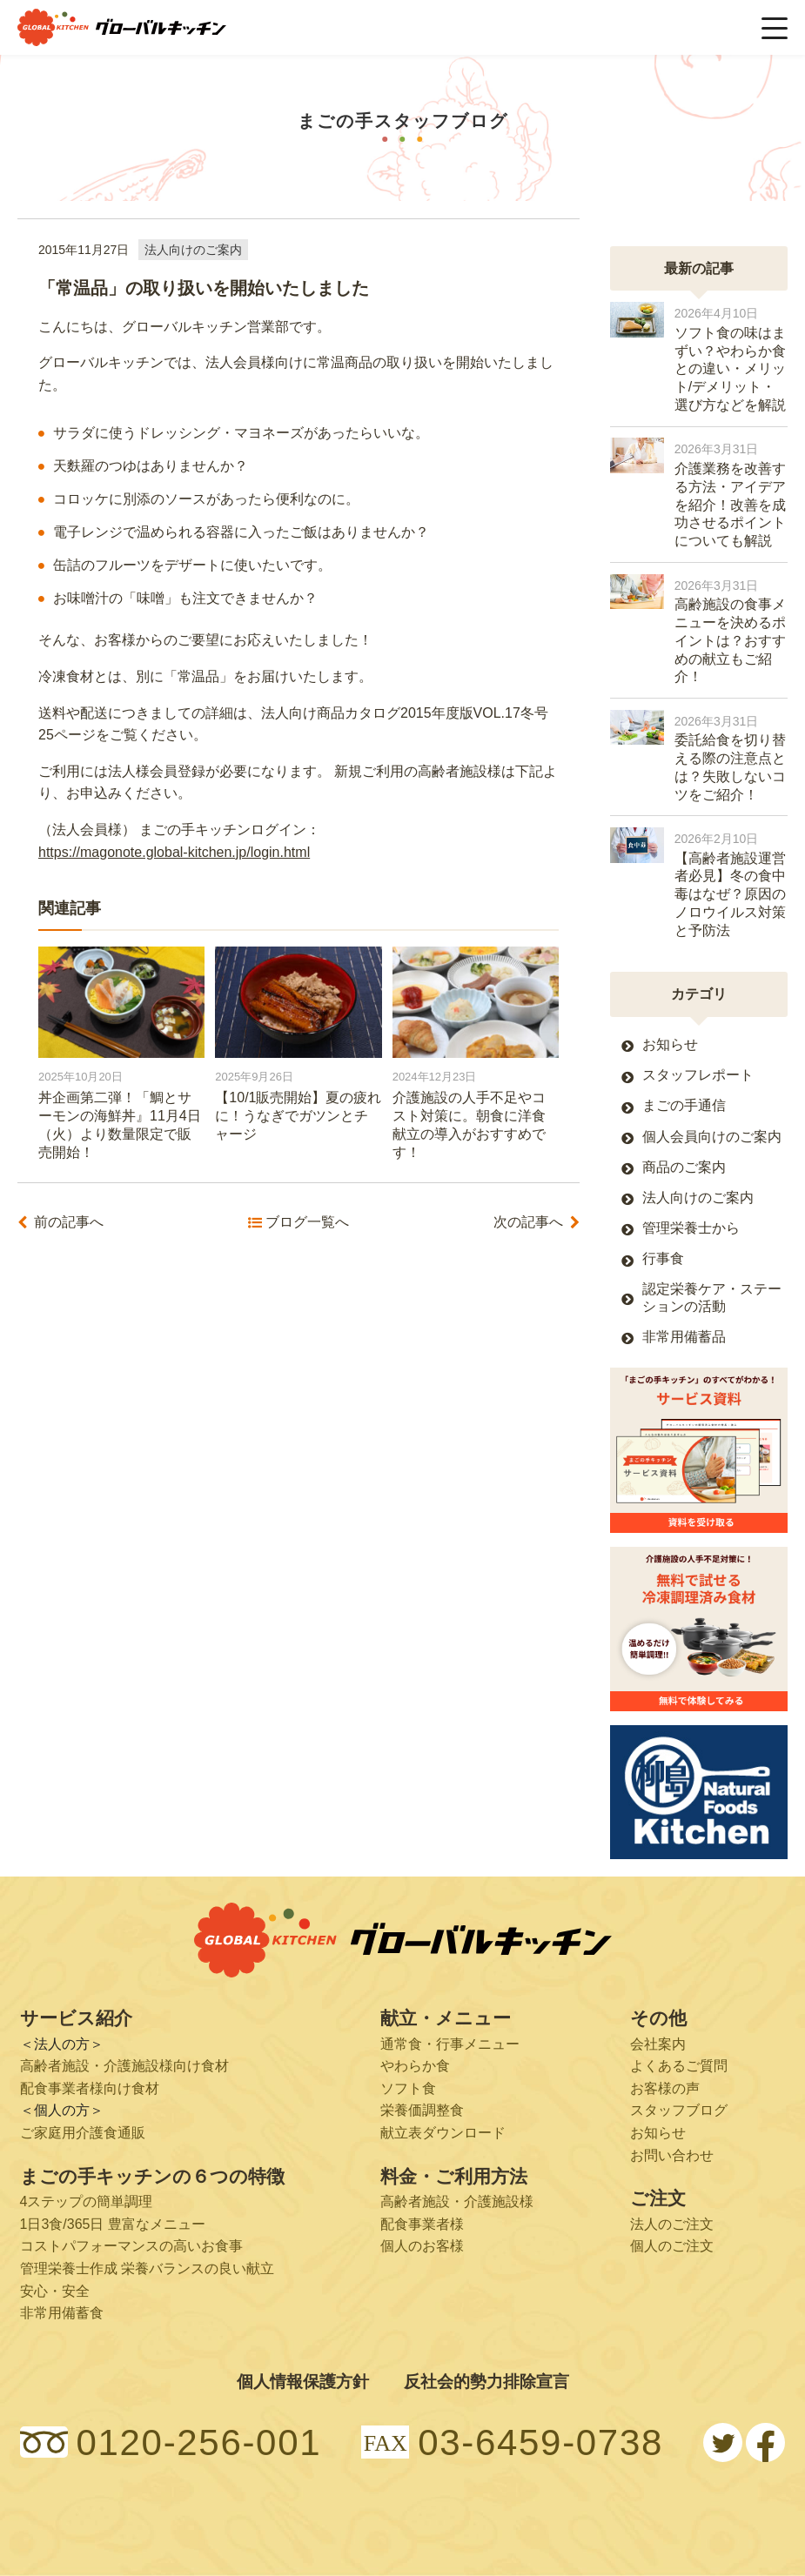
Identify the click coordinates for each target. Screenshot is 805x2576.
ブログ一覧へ (307, 1222)
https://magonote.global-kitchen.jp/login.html (174, 852)
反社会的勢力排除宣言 (486, 2381)
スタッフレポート (698, 1074)
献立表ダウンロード (443, 2132)
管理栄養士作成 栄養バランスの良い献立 (147, 2268)
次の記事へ (528, 1222)
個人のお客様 (422, 2245)
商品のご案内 (684, 1167)
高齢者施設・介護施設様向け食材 (124, 2065)
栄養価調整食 (422, 2110)
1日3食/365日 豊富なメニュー (112, 2224)
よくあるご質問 (679, 2065)
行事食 (663, 1258)
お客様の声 (665, 2088)
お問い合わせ (672, 2155)
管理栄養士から (691, 1228)
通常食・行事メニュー (450, 2044)
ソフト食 (408, 2088)
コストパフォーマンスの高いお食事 (131, 2245)
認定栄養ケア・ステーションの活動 (712, 1297)
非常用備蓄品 (684, 1336)
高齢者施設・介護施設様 (456, 2201)
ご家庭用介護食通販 (82, 2132)
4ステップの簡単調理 (86, 2201)
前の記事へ (69, 1222)
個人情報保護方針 (303, 2381)
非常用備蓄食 (62, 2312)
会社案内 (658, 2044)
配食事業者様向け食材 (89, 2088)
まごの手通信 (684, 1105)
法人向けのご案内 (193, 250)
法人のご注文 (672, 2224)
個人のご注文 (672, 2245)
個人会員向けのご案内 (712, 1136)
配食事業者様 (422, 2224)
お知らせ (670, 1044)
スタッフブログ (679, 2110)
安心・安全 (55, 2291)
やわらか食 (415, 2065)
